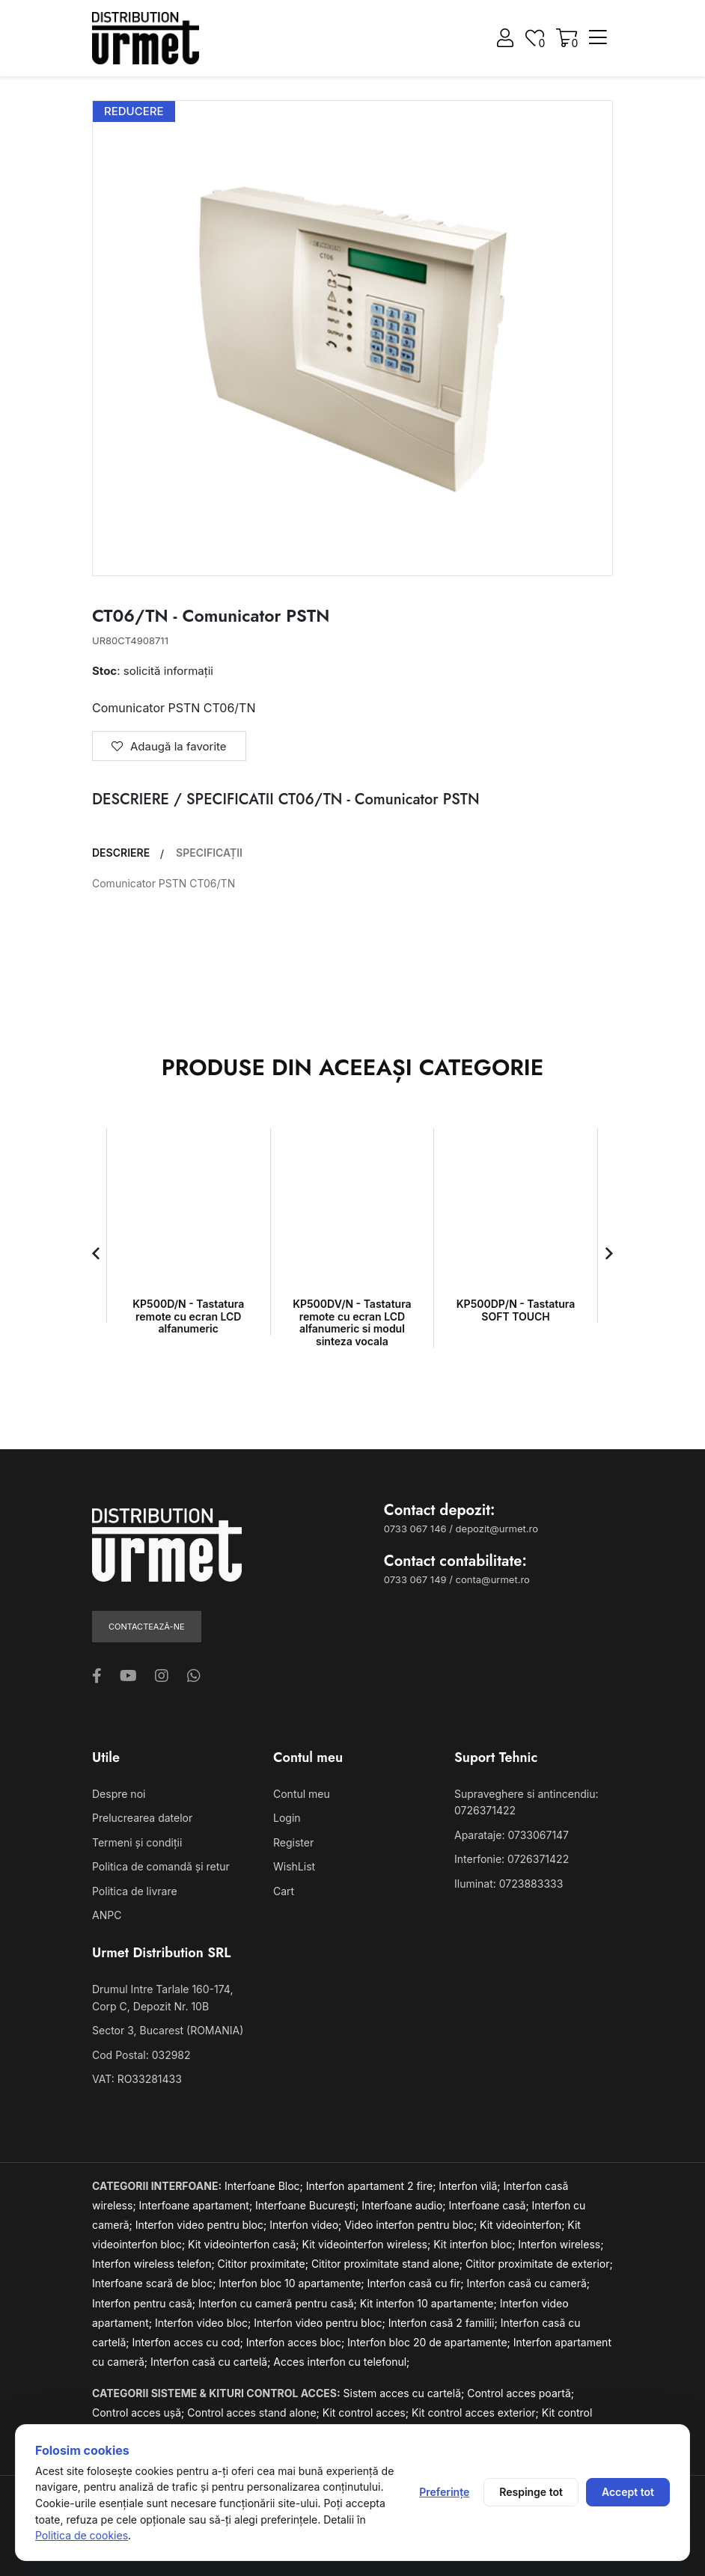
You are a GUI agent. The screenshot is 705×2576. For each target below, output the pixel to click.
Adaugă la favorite (169, 746)
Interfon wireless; (560, 2244)
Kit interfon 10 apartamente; (430, 2303)
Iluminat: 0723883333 (508, 1883)
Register (293, 1842)
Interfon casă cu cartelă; (211, 2361)
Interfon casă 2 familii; (444, 2322)
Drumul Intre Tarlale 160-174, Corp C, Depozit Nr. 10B (162, 1997)
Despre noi (118, 1793)
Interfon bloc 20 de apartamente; (430, 2342)
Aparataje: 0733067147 (511, 1835)
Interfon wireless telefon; (155, 2263)
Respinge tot (531, 2491)
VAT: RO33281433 (137, 2078)
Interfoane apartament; (197, 2205)
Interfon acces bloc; (296, 2342)
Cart (283, 1891)
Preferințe (444, 2491)
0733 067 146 (415, 1529)
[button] (96, 1253)
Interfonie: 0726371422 (511, 1859)
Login (287, 1817)
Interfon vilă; (471, 2185)
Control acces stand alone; (255, 2412)
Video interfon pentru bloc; (412, 2224)
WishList (294, 1866)
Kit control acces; (367, 2412)
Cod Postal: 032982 (141, 2055)
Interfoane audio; (404, 2205)
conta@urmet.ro (493, 1579)
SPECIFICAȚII (209, 853)
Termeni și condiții (137, 1842)
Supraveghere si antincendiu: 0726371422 (526, 1802)
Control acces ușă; (139, 2412)
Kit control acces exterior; (477, 2412)
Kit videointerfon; (523, 2224)
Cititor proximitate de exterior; (539, 2263)
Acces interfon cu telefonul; (341, 2361)
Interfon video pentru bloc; (202, 2224)
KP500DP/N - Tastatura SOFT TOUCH (516, 1310)
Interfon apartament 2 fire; (372, 2185)
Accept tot (628, 2491)
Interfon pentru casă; (145, 2303)
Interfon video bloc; (204, 2322)
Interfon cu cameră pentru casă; (279, 2303)
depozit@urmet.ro (497, 1529)
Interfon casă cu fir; (416, 2283)
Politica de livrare (134, 1891)
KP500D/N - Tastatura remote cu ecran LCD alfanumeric (188, 1316)
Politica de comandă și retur (161, 1866)
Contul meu (301, 1793)
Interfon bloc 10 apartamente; (293, 2283)
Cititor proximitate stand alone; (388, 2263)
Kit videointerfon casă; (245, 2244)
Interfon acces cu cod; (189, 2342)
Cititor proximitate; (264, 2263)
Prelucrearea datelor (142, 1817)
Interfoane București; (308, 2205)
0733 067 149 (415, 1579)
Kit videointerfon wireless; (368, 2244)
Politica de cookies (81, 2535)
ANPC (106, 1915)
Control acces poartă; (520, 2393)
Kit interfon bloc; (475, 2244)
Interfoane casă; (490, 2205)
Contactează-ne (147, 1626)
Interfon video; (306, 2224)
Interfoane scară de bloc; (155, 2283)
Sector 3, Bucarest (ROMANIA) (167, 2030)
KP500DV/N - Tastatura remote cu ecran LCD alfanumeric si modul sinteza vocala (352, 1322)
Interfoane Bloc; (265, 2185)
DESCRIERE (121, 853)
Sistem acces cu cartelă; (406, 2393)
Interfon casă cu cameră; (528, 2283)
